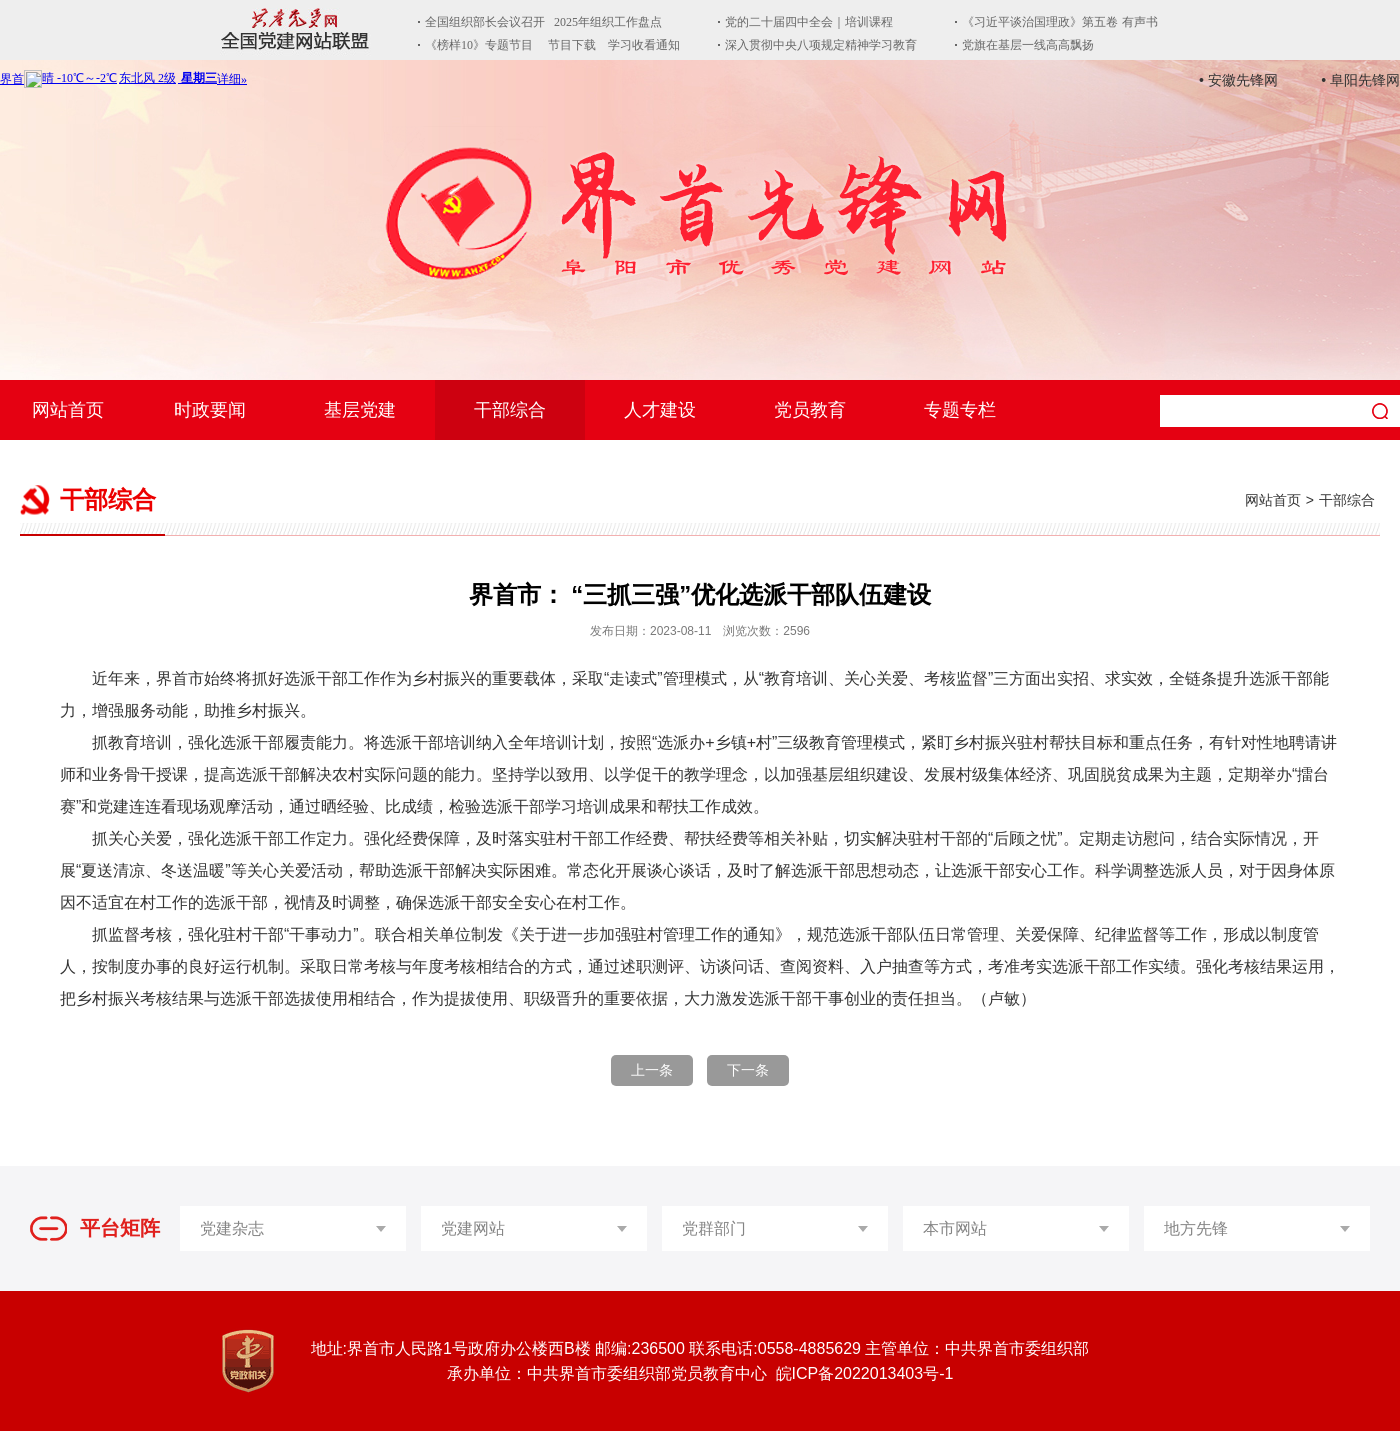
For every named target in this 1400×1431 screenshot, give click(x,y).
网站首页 (68, 410)
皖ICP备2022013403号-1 (865, 1373)
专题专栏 (960, 410)
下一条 (748, 1070)
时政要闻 (210, 410)
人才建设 (660, 410)
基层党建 (360, 410)
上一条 (652, 1070)
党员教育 (810, 410)
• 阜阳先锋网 (1360, 80)
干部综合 (510, 410)
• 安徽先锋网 (1238, 80)
